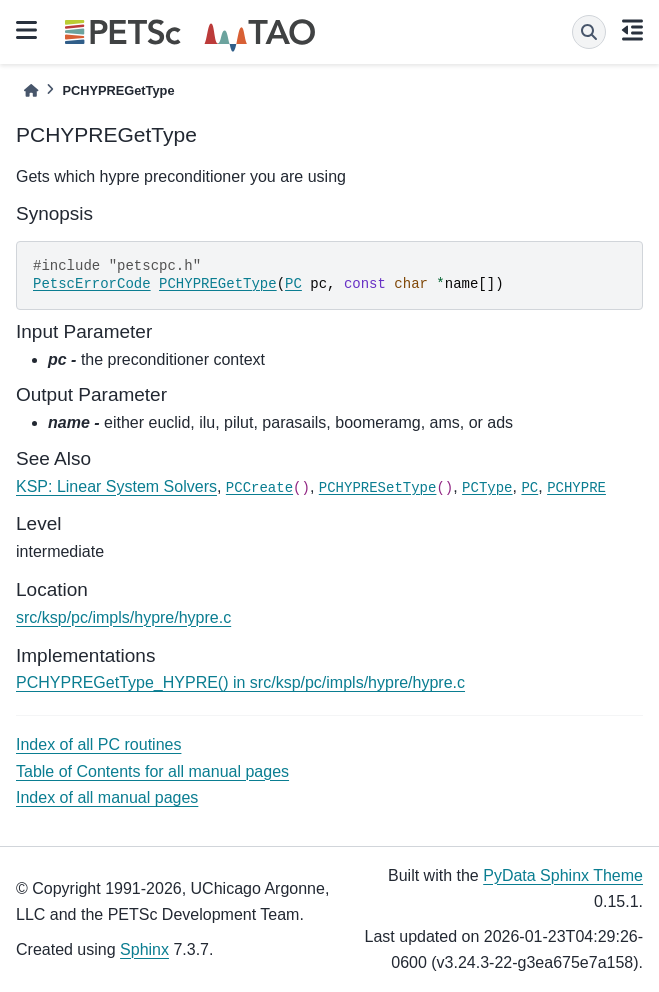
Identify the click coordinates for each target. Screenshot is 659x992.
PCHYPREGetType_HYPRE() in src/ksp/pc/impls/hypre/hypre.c (240, 682)
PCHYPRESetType (378, 488)
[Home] (31, 90)
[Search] (589, 32)
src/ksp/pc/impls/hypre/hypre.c (123, 617)
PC (293, 284)
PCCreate (259, 488)
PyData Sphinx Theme (563, 875)
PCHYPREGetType (218, 284)
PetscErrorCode (92, 284)
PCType (487, 488)
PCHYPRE (576, 488)
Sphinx (144, 949)
